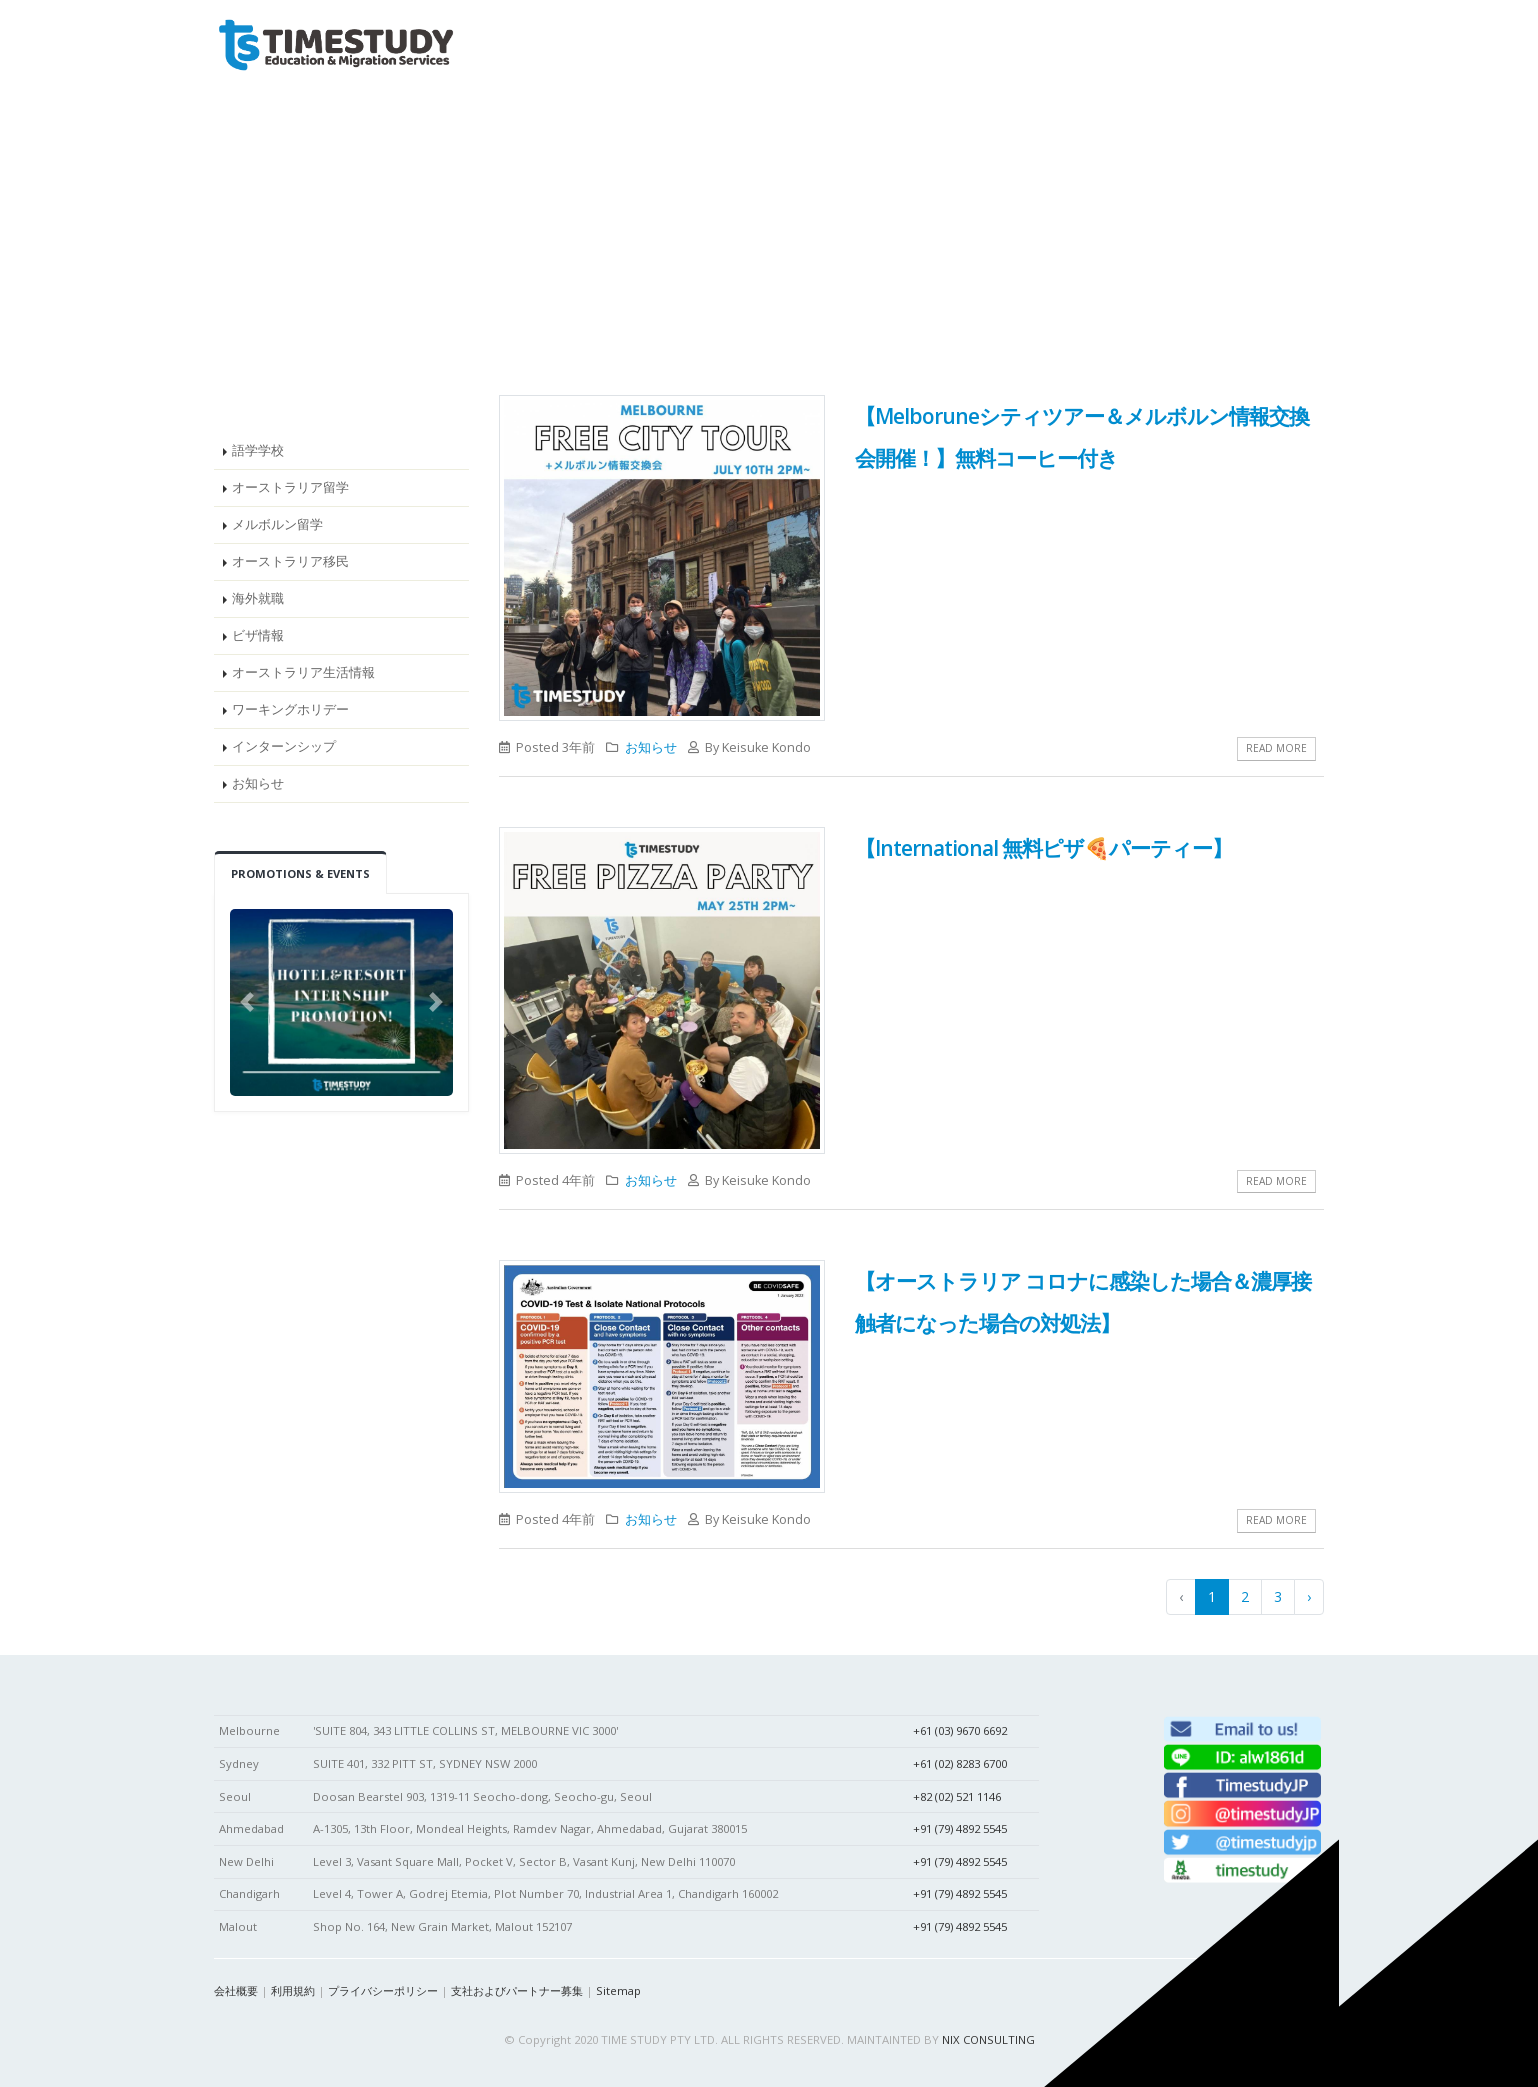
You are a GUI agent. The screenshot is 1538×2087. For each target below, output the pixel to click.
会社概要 (236, 1990)
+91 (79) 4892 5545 (960, 1828)
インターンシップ (284, 746)
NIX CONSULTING (988, 2039)
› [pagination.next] (1309, 1596)
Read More (1276, 748)
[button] (246, 1002)
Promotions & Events (300, 873)
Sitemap (618, 1990)
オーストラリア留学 (290, 487)
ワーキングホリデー (290, 709)
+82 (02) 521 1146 (957, 1796)
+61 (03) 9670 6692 (960, 1730)
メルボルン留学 (277, 524)
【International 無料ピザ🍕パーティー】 (1043, 848)
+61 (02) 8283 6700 (960, 1763)
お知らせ (258, 783)
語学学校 (258, 450)
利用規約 (293, 1990)
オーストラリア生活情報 (303, 672)
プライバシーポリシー (383, 1990)
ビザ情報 (258, 635)
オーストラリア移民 (290, 561)
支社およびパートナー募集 (517, 1990)
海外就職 (258, 598)
